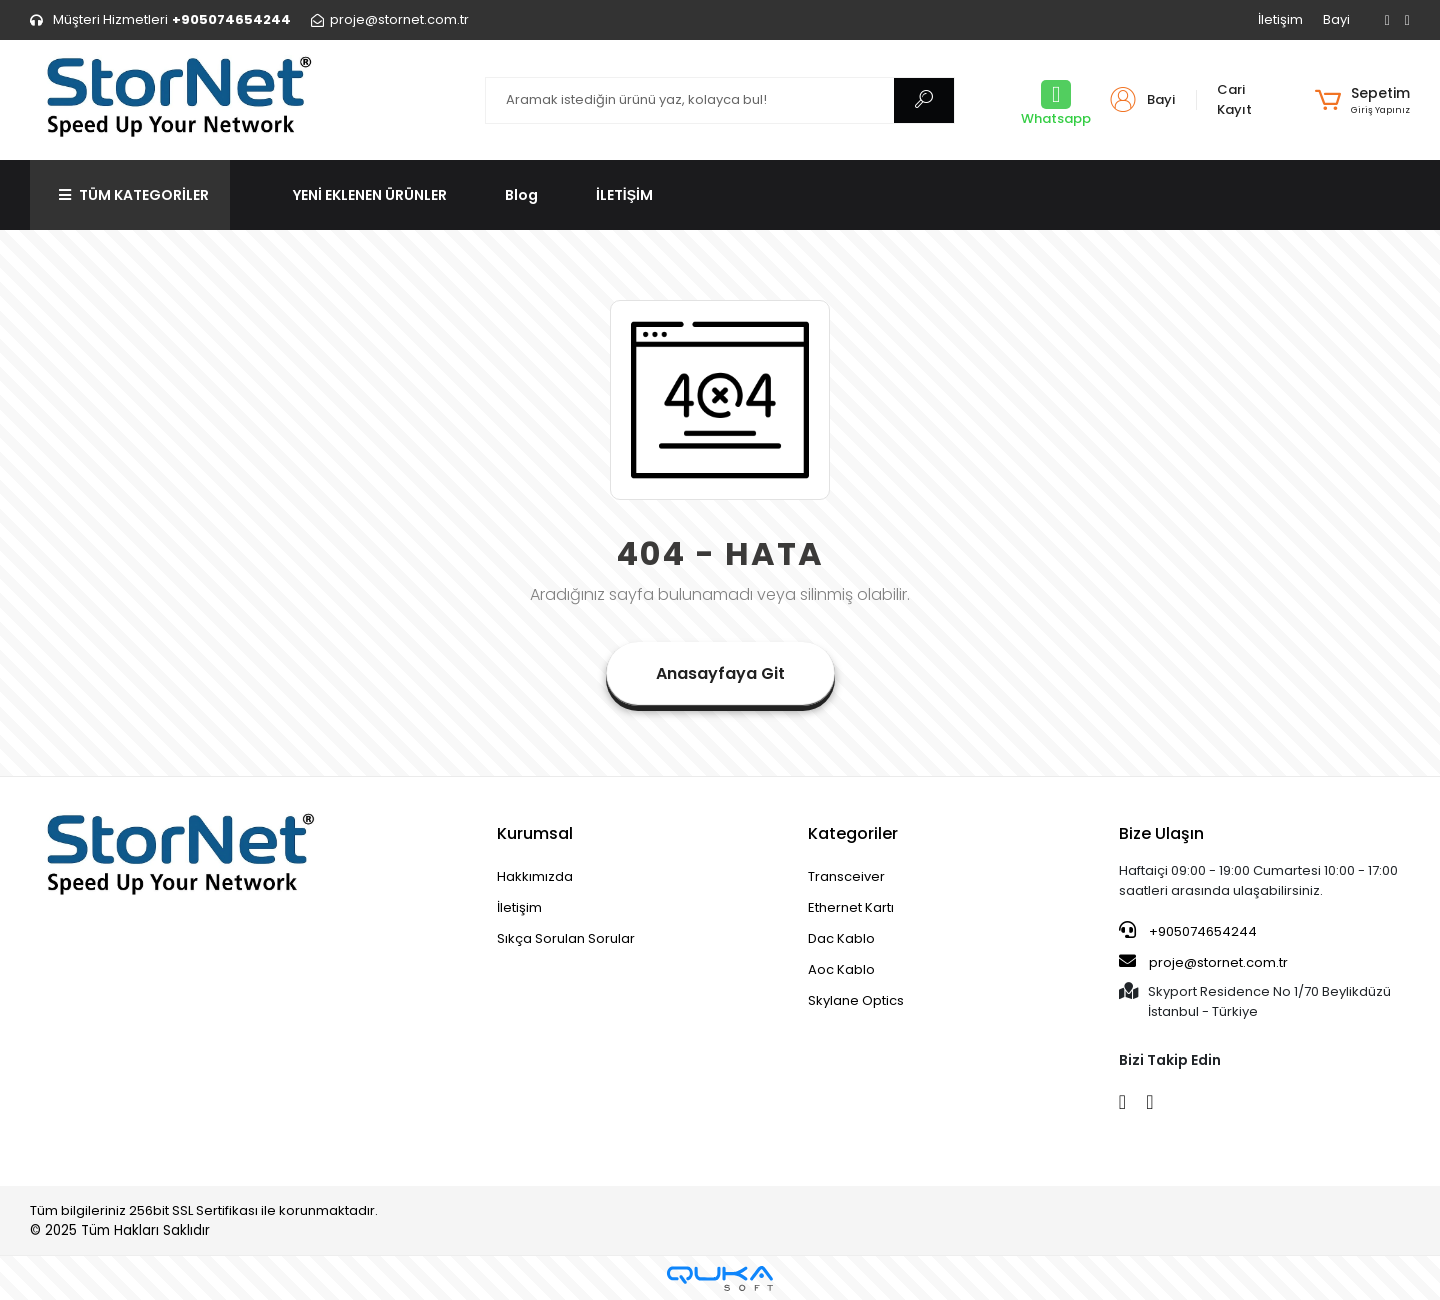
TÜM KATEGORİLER (134, 195)
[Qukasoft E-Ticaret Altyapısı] (720, 1278)
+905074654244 (1188, 931)
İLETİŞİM (624, 195)
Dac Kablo (841, 938)
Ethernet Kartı (851, 907)
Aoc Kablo (841, 969)
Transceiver (846, 876)
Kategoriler (853, 833)
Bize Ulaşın (1161, 833)
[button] (1362, 100)
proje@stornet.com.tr (1203, 962)
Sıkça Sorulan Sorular (566, 938)
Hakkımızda (535, 876)
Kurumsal (535, 833)
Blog (521, 195)
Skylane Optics (856, 1000)
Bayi (1336, 19)
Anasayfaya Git (720, 673)
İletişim (1280, 19)
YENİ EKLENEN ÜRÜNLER (370, 195)
